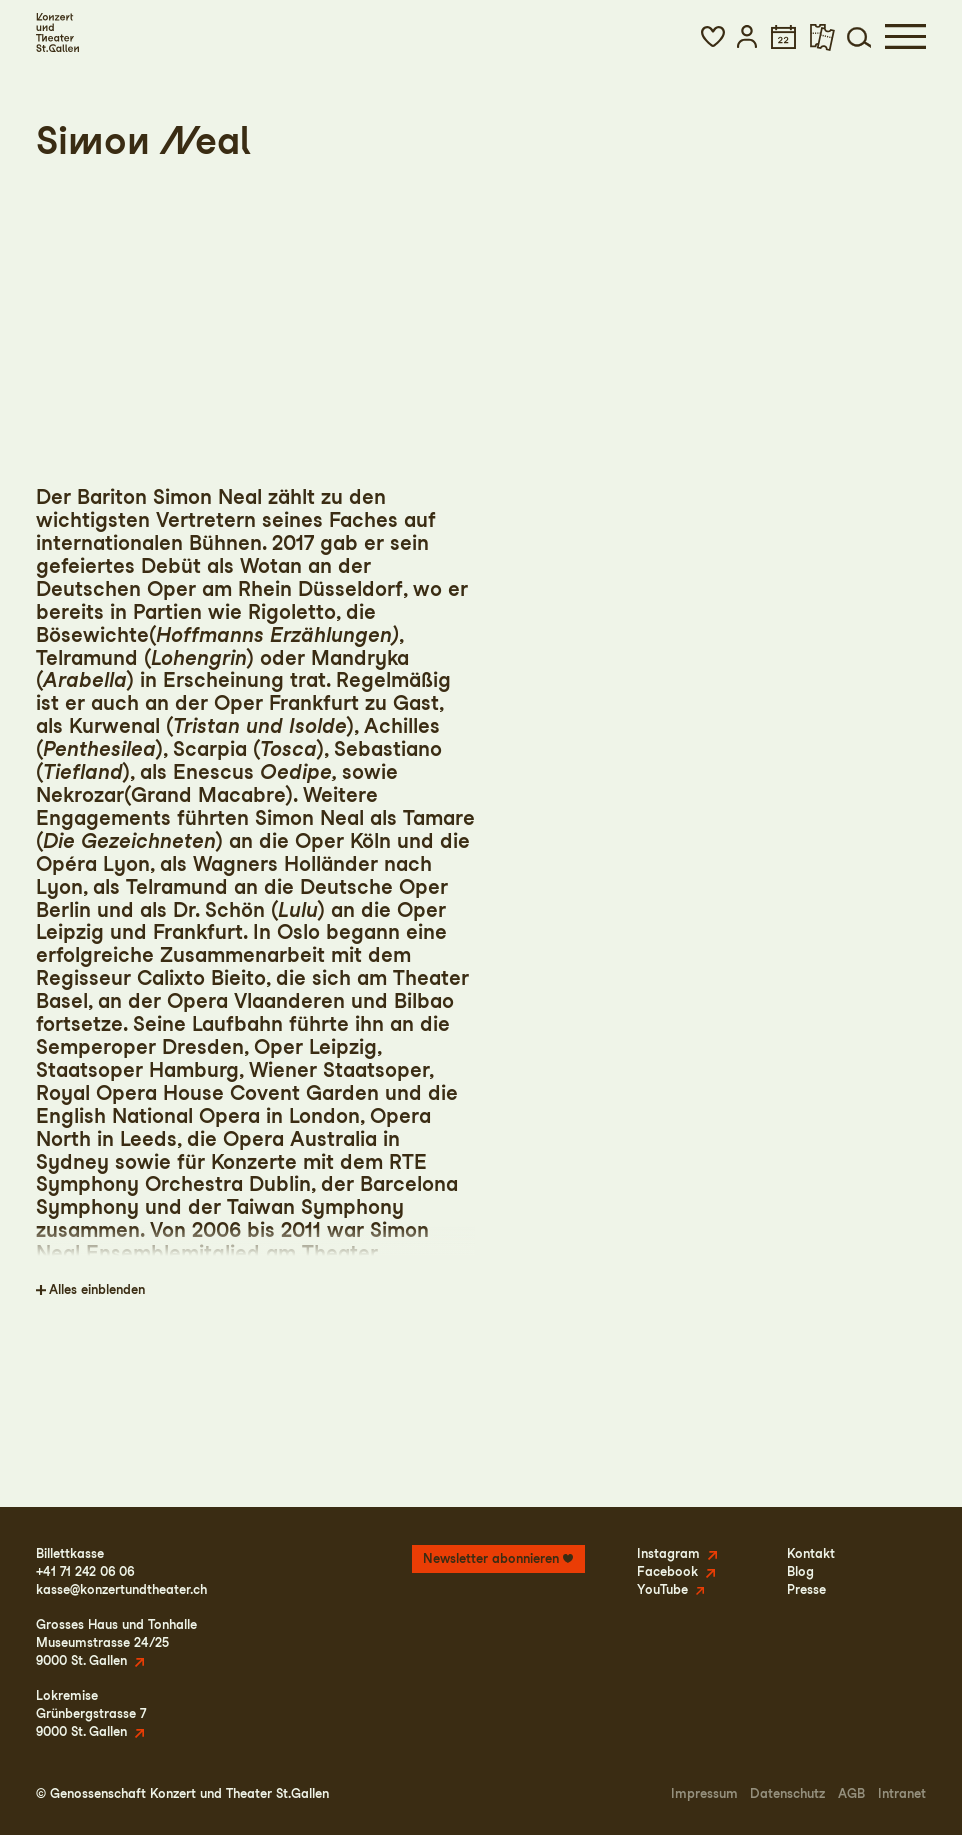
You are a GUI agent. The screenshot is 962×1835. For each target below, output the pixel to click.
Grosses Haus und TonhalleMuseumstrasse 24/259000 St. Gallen (116, 1642)
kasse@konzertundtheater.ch (121, 1589)
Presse (806, 1589)
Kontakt (811, 1553)
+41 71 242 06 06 (85, 1571)
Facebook (667, 1571)
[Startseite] (57, 32)
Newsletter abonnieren (491, 1558)
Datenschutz (787, 1793)
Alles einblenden (97, 1289)
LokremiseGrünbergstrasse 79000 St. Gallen (91, 1713)
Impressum (704, 1793)
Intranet (902, 1793)
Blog (800, 1571)
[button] (713, 36)
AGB (851, 1793)
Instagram (668, 1553)
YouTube (662, 1589)
